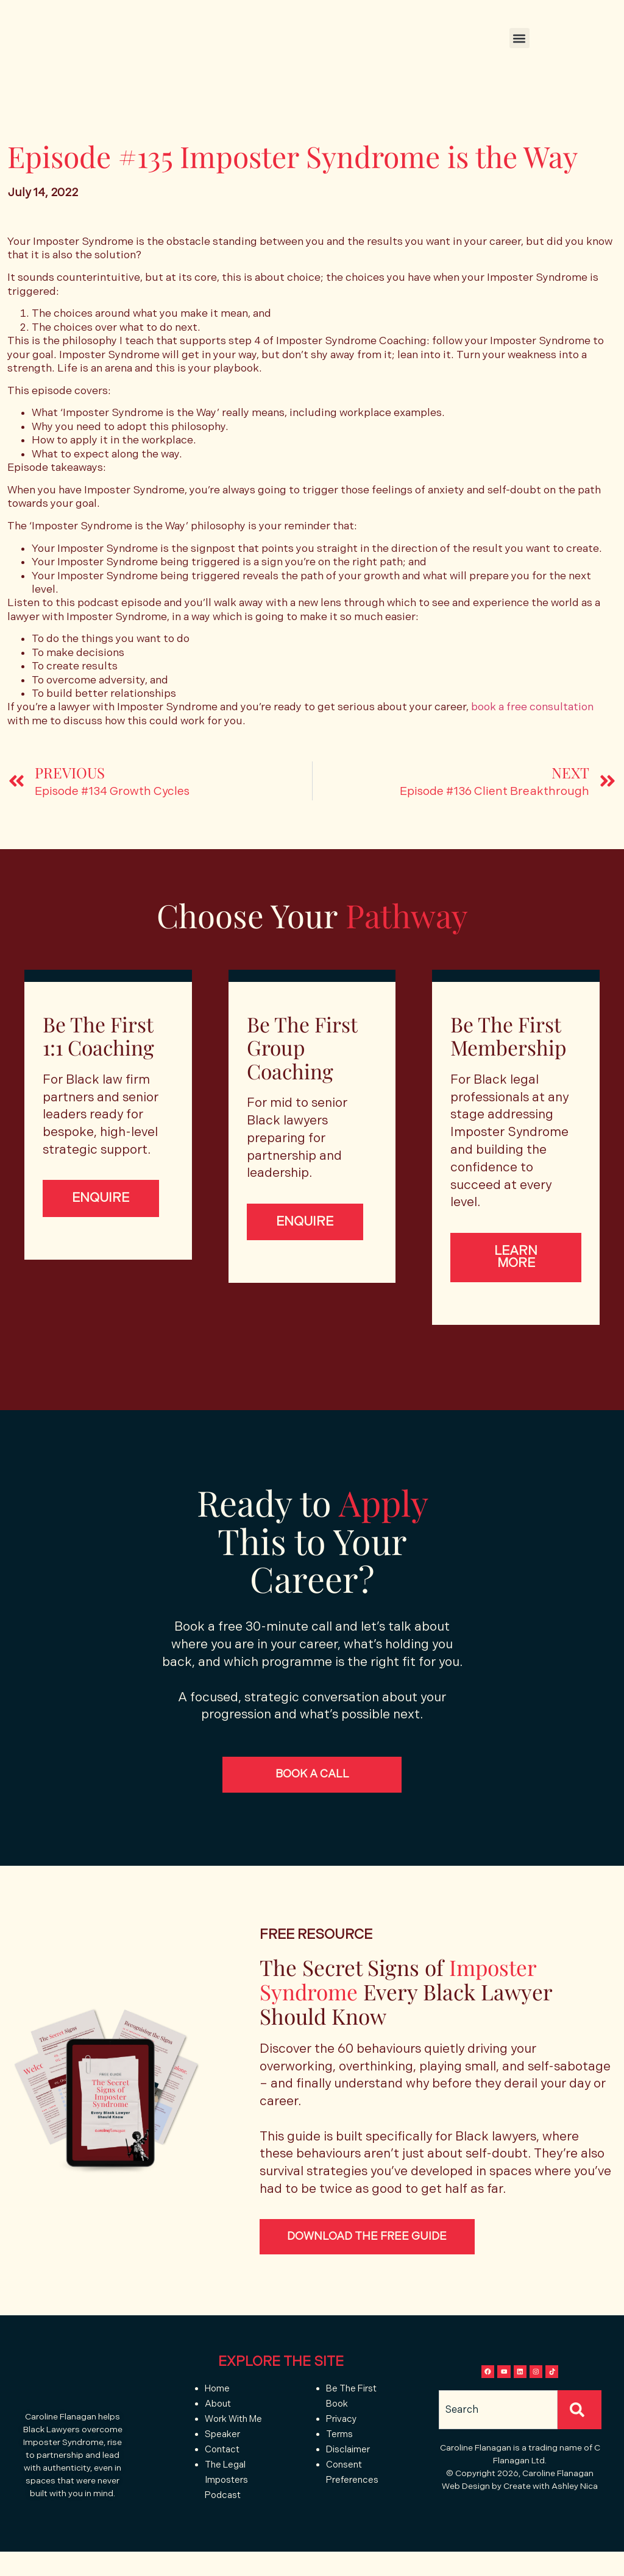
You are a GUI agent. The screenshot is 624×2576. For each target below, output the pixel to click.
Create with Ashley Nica (550, 2524)
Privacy (341, 2433)
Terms (340, 2448)
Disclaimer (348, 2463)
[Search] (579, 2448)
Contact (222, 2463)
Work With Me (233, 2433)
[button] (519, 38)
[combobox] (498, 2448)
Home (217, 2402)
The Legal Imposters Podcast (226, 2494)
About (218, 2418)
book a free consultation (532, 706)
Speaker (222, 2448)
